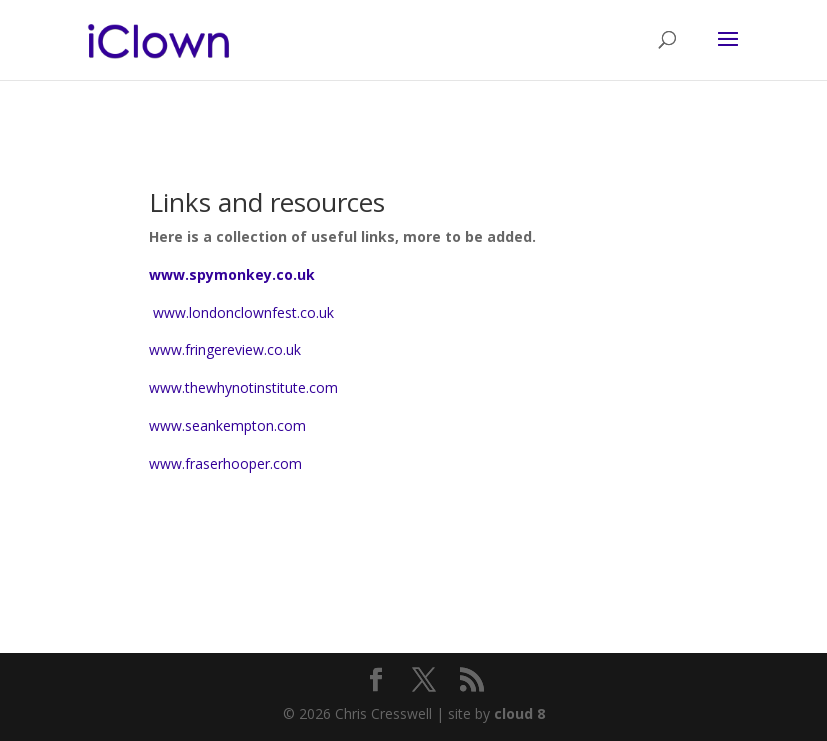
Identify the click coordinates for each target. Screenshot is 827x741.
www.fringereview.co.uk (225, 349)
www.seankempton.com (227, 425)
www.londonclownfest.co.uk (241, 312)
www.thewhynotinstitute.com (243, 387)
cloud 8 (519, 713)
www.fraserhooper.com (225, 463)
